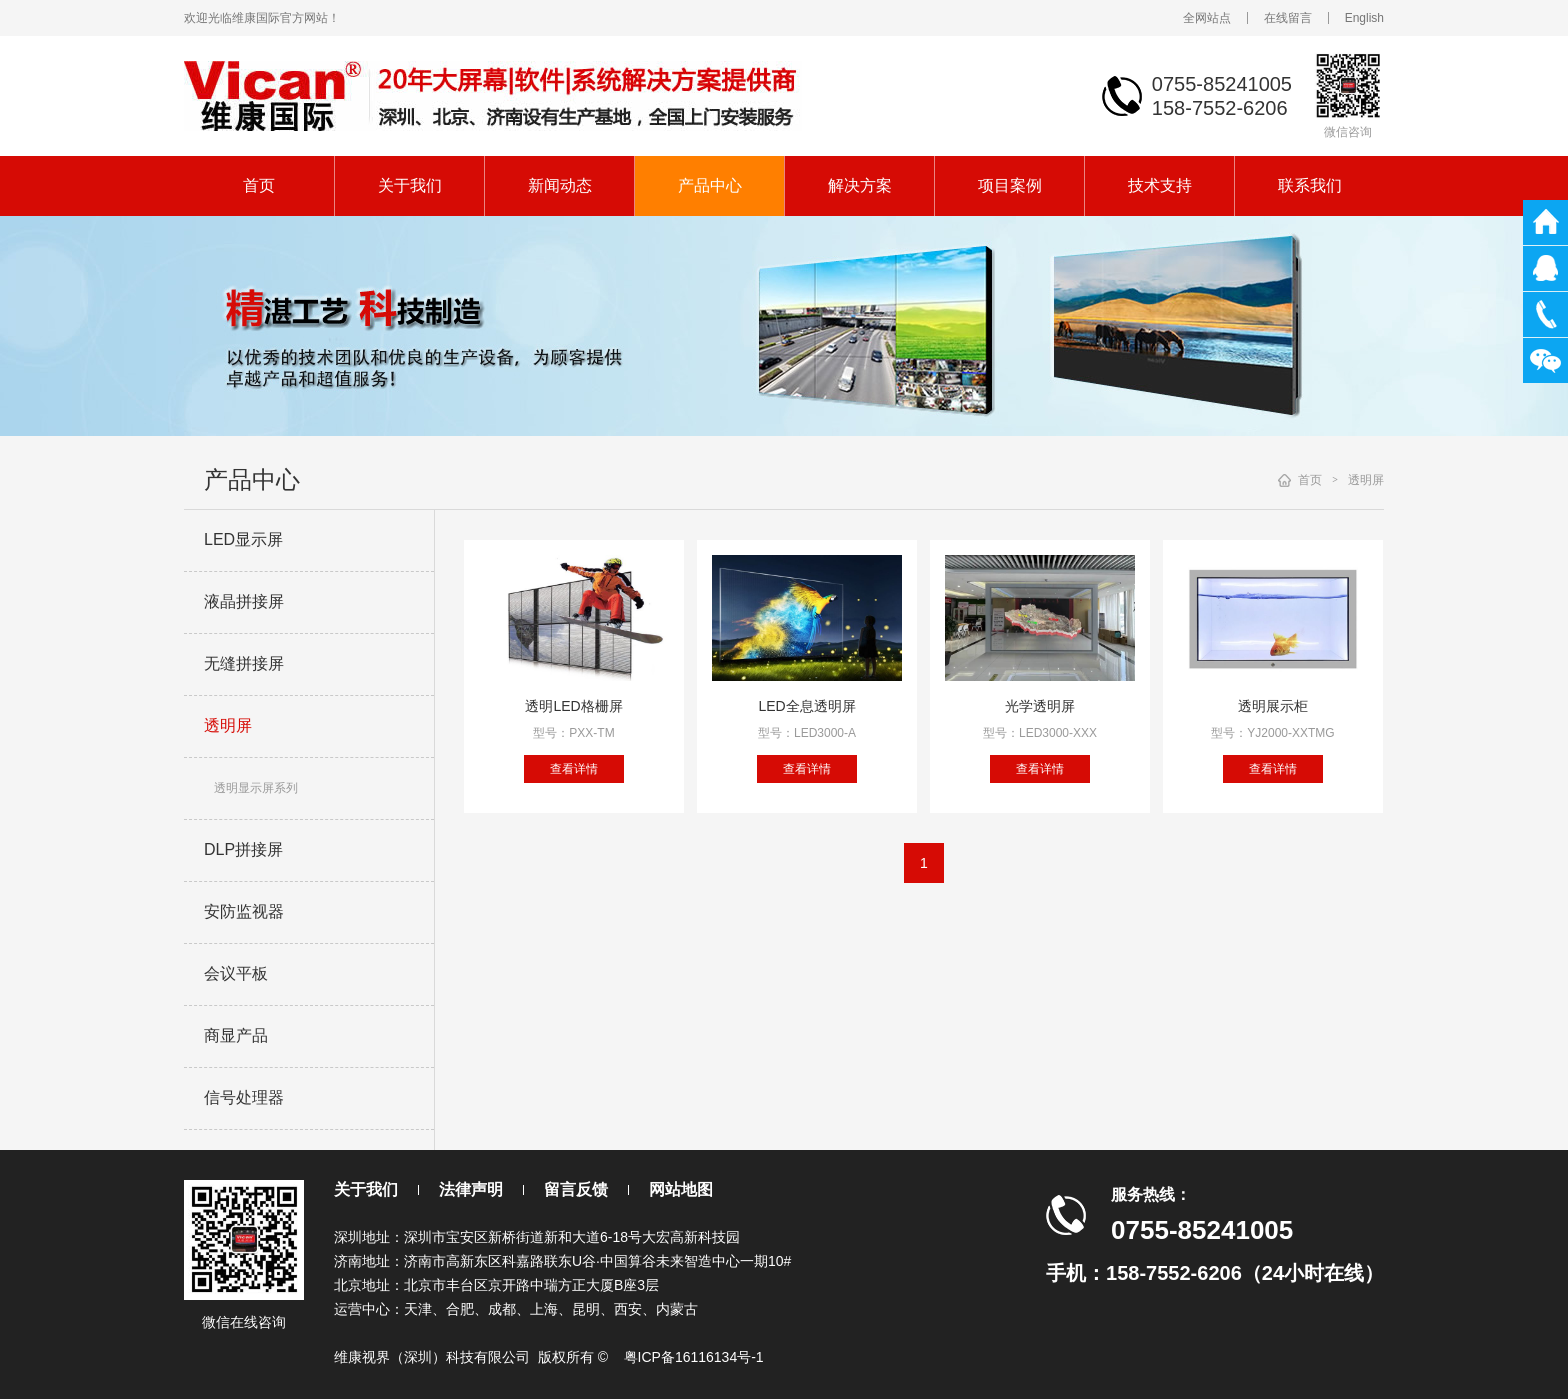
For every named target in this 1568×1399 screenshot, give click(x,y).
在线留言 (1288, 18)
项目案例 (1010, 185)
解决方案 (860, 185)
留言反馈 (576, 1189)
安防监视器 (244, 911)
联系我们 (1310, 185)
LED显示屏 (243, 539)
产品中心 (710, 185)
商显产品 (236, 1035)
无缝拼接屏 (244, 663)
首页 (259, 185)
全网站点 (1207, 18)
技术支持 (1160, 185)
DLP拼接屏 (243, 849)
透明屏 (228, 725)
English (1364, 18)
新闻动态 (560, 185)
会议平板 (236, 973)
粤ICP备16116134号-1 (694, 1357)
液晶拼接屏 (244, 601)
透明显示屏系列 (256, 788)
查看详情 (574, 769)
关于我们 (410, 185)
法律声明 (471, 1189)
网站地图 (681, 1189)
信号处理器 (244, 1097)
